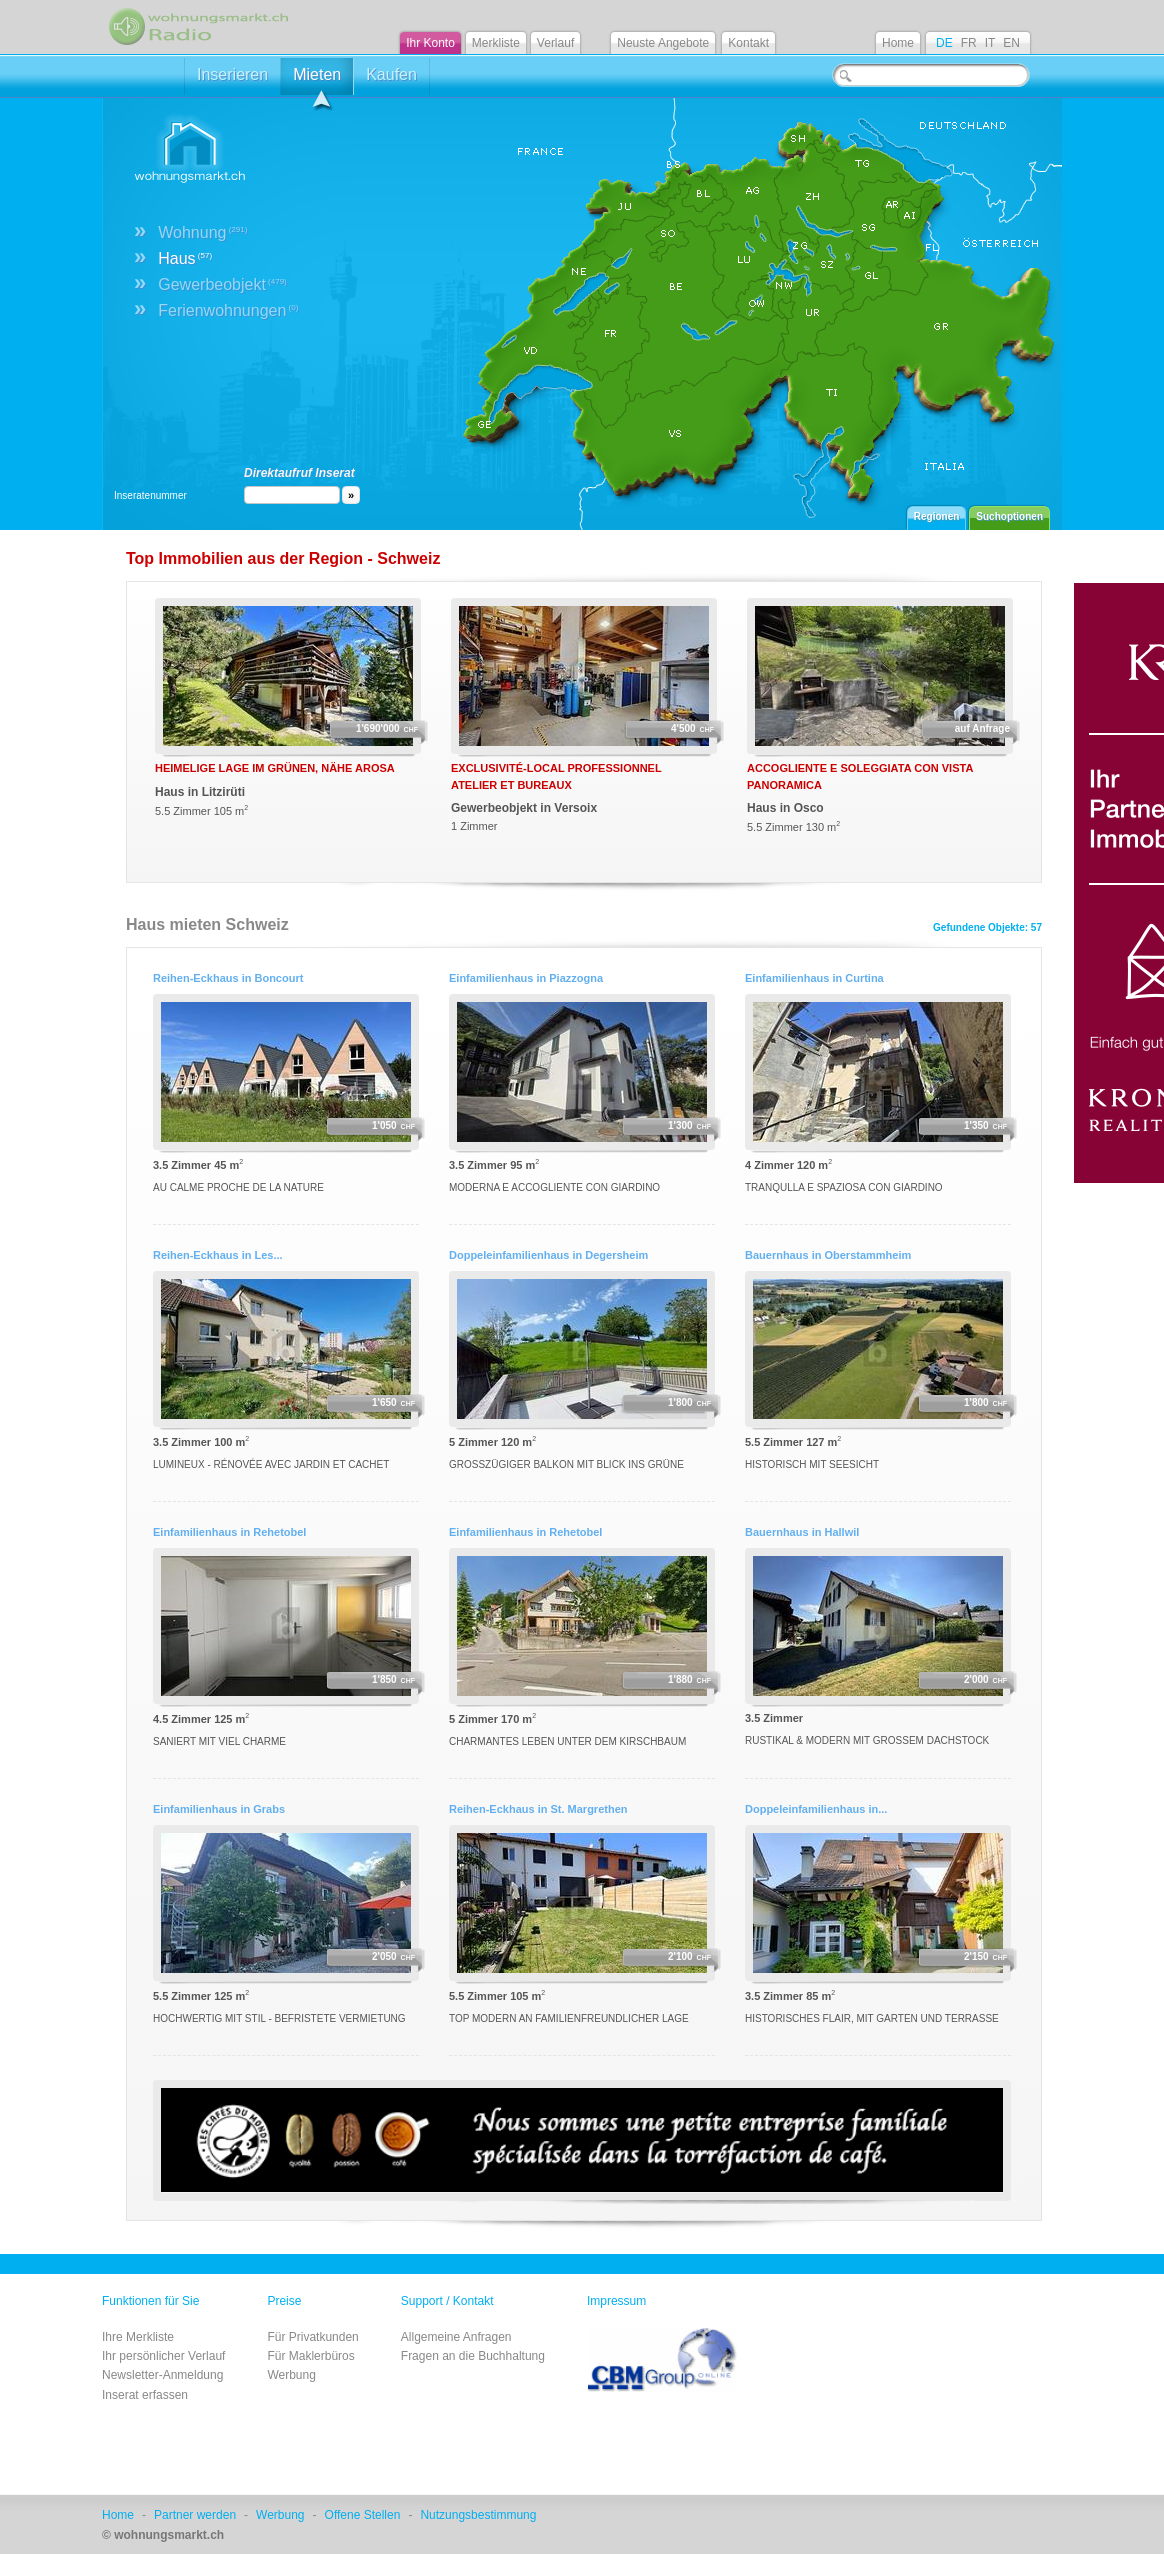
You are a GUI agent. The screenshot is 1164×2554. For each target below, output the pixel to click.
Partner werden (195, 2515)
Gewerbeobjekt (222, 284)
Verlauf (555, 43)
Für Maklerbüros (310, 2356)
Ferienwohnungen (228, 310)
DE (944, 43)
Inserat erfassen (145, 2395)
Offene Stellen (363, 2515)
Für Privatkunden (312, 2337)
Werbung (291, 2375)
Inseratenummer (150, 495)
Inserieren (232, 74)
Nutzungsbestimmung (478, 2515)
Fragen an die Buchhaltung (473, 2356)
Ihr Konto (430, 43)
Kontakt (748, 43)
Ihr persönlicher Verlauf (163, 2356)
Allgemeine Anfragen (456, 2337)
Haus (185, 258)
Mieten (317, 80)
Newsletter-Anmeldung (162, 2375)
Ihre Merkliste (138, 2337)
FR (969, 43)
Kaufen (391, 74)
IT (990, 43)
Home (898, 43)
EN (1011, 43)
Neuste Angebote (663, 43)
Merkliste (496, 43)
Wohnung (202, 232)
